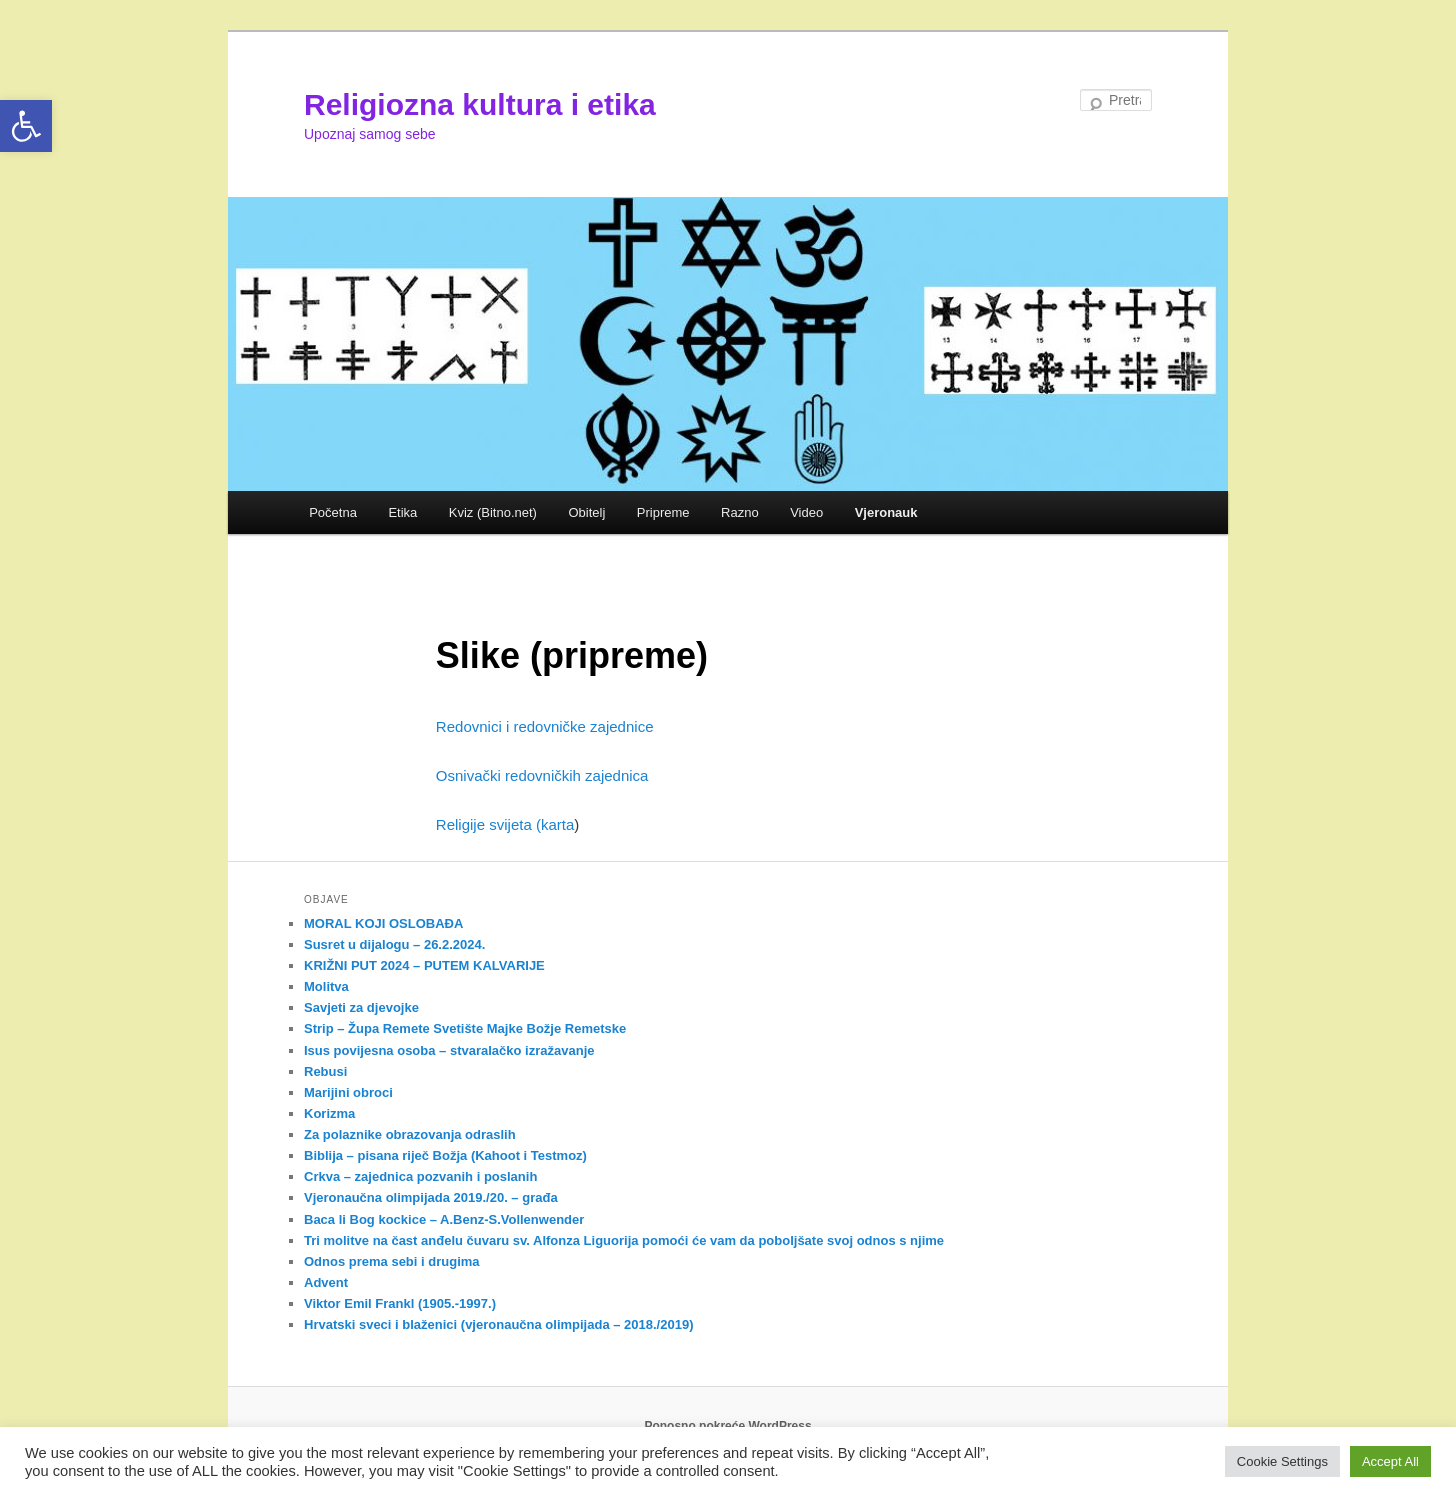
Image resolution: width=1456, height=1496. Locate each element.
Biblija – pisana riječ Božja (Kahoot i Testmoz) (445, 1155)
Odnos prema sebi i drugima (392, 1261)
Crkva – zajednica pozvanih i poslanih (420, 1176)
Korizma (329, 1113)
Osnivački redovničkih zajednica (542, 775)
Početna (333, 512)
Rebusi (325, 1071)
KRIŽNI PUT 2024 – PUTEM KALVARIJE (424, 965)
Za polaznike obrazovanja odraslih (410, 1134)
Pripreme (663, 512)
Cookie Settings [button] (1282, 1461)
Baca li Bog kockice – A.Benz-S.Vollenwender (444, 1219)
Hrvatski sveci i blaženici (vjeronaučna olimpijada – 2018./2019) (498, 1324)
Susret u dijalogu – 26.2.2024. (394, 944)
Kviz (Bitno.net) (493, 512)
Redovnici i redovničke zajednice (545, 726)
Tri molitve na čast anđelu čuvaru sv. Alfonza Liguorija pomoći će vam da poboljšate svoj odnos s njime (624, 1240)
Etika (402, 512)
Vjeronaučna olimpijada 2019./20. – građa (431, 1197)
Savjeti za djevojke (361, 1007)
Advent (326, 1282)
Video (806, 512)
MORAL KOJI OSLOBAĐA (383, 923)
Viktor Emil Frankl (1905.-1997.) (400, 1303)
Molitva (326, 986)
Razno (740, 512)
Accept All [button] (1390, 1461)
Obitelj (586, 512)
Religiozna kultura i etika (480, 104)
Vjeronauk (886, 512)
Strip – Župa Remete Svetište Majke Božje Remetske (465, 1028)
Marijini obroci (348, 1092)
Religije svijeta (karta (505, 824)
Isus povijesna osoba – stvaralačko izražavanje (449, 1050)
